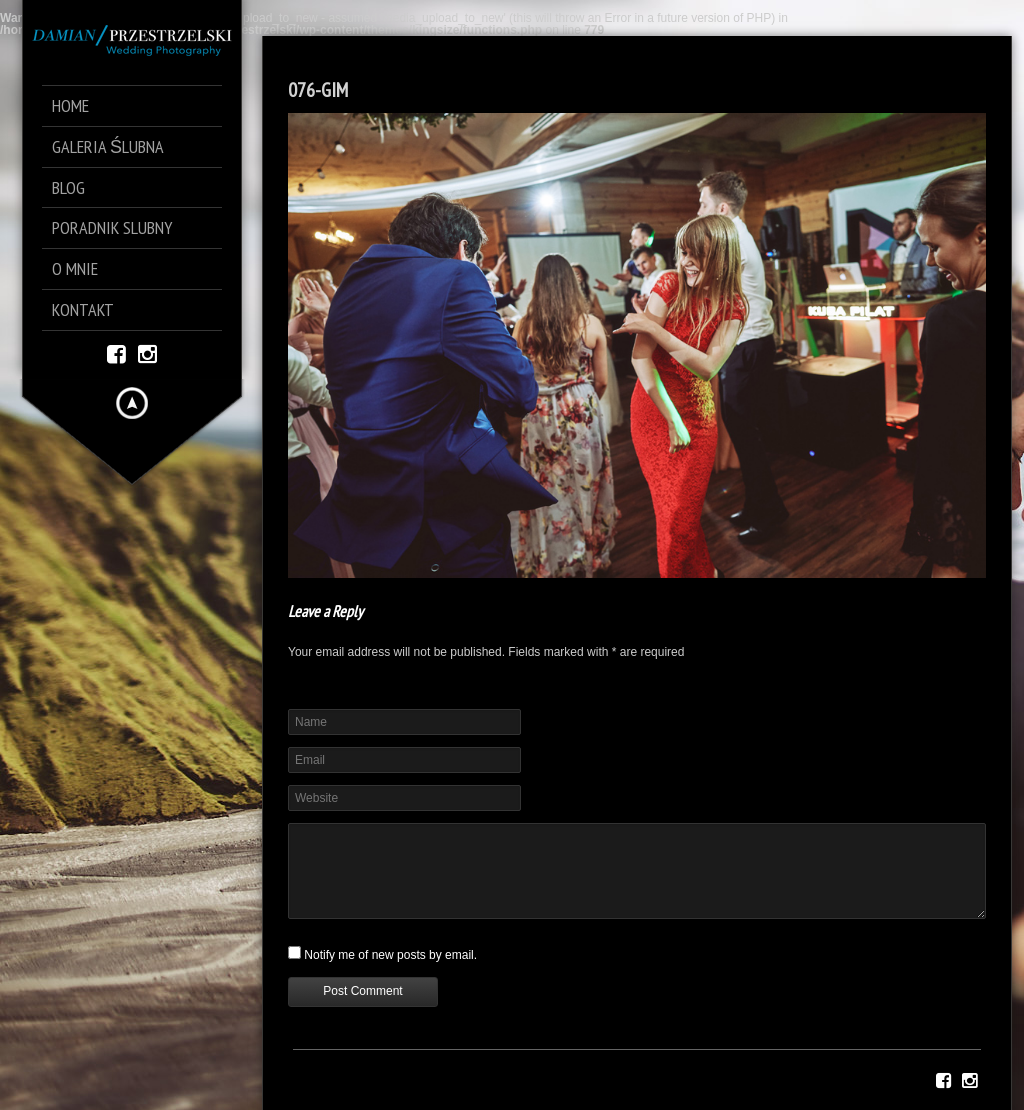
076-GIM (318, 90)
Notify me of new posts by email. (390, 955)
